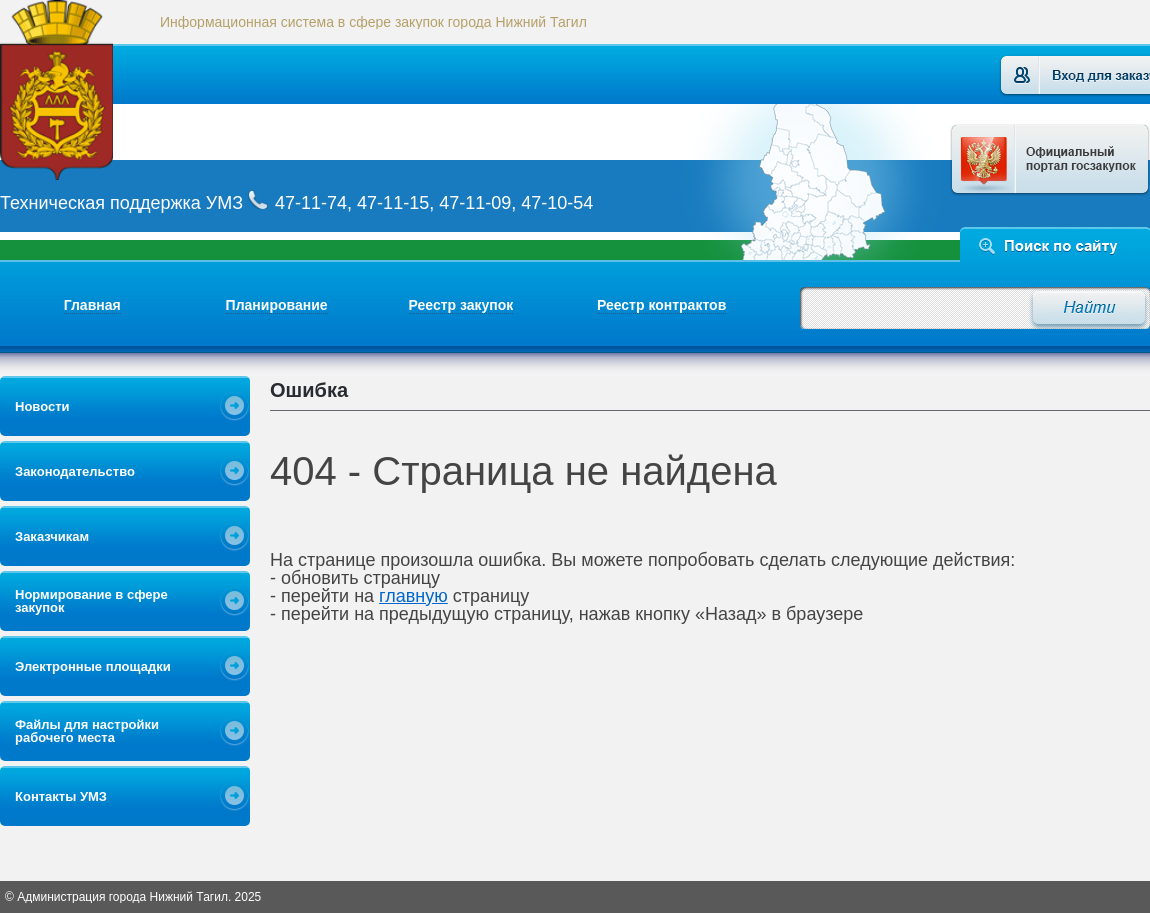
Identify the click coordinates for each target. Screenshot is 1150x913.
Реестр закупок (461, 305)
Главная (92, 305)
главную (413, 596)
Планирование (277, 305)
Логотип (82, 90)
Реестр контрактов (661, 305)
